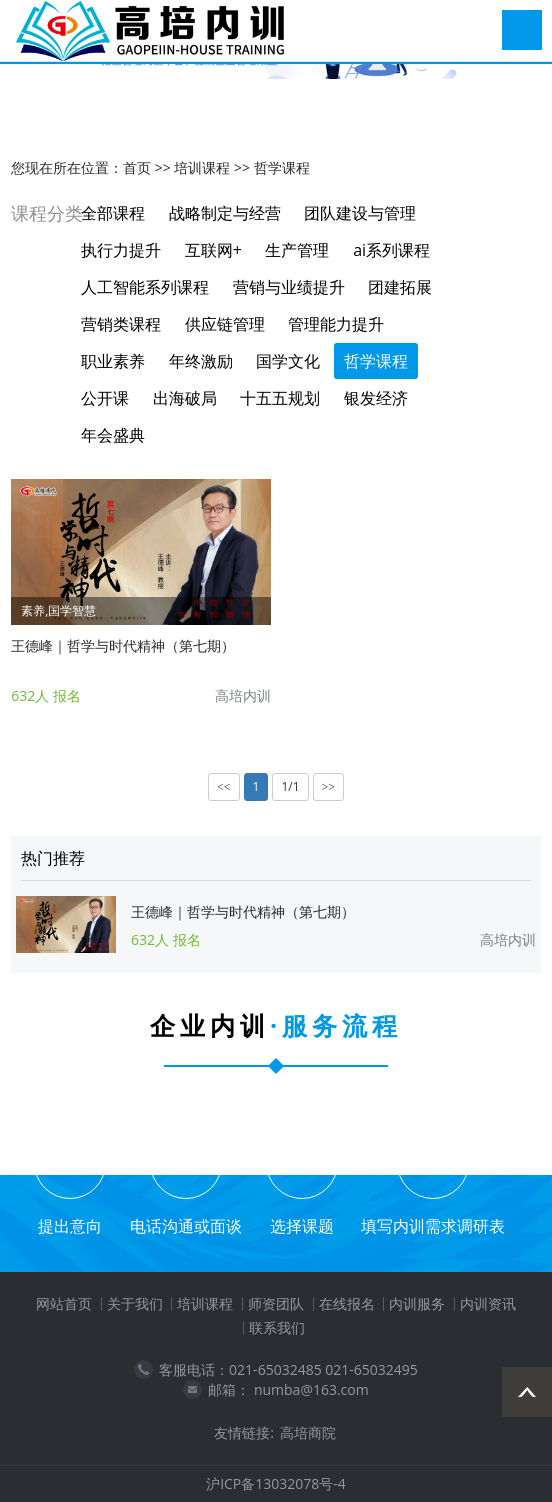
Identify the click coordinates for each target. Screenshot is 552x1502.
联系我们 (277, 1327)
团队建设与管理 (360, 213)
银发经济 (376, 398)
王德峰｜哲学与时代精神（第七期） (123, 645)
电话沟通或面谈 (186, 1226)
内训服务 (417, 1303)
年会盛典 (113, 435)
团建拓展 (400, 287)
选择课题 (302, 1226)
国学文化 (288, 361)
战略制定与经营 (225, 213)
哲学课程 (282, 167)
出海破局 (185, 398)
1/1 (290, 786)
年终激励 (201, 361)
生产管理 (297, 250)
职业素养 (113, 361)
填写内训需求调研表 (433, 1226)
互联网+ (213, 250)
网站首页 (64, 1303)
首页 (137, 167)
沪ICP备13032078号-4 (276, 1483)
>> (329, 787)
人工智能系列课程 (145, 287)
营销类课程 (121, 324)
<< (224, 787)
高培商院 (308, 1432)
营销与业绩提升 (289, 287)
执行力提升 (121, 250)
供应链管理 (225, 324)
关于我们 (135, 1303)
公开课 (105, 398)
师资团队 (276, 1303)
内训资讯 (488, 1303)
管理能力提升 (336, 324)
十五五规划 (280, 398)
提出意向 (70, 1226)
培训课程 (202, 167)
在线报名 (347, 1303)
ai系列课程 (391, 250)
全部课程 (113, 213)
